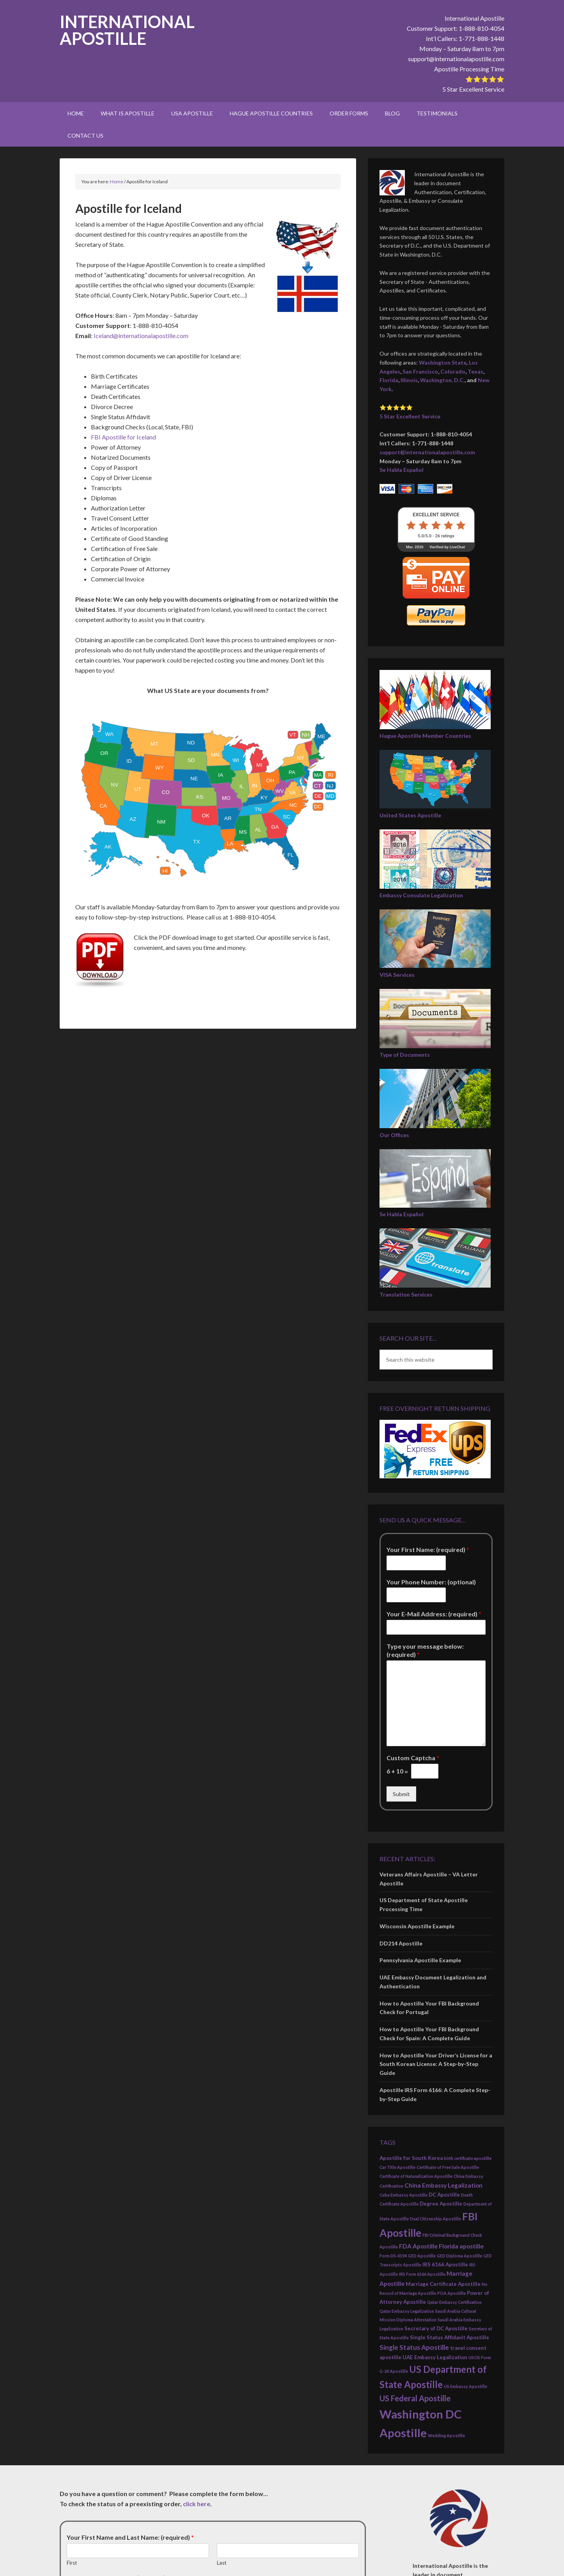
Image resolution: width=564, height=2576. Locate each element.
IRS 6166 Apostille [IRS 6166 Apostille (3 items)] (445, 2264)
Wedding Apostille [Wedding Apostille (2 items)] (446, 2435)
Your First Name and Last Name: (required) (130, 2537)
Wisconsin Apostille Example (417, 1926)
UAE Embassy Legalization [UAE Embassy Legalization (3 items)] (435, 2357)
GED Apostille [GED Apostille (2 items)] (422, 2255)
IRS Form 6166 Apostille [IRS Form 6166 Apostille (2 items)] (422, 2274)
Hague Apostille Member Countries (425, 735)
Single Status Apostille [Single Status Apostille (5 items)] (414, 2347)
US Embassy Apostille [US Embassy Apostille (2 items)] (465, 2386)
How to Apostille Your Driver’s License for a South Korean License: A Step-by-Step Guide (436, 2064)
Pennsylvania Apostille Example (420, 1960)
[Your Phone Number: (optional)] (416, 1594)
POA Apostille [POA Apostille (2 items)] (451, 2293)
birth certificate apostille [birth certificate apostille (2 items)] (467, 2158)
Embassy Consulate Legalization (421, 895)
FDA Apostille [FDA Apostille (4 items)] (418, 2246)
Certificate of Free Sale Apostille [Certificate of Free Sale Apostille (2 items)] (448, 2167)
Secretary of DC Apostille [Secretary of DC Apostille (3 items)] (436, 2328)
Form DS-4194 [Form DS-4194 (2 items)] (393, 2255)
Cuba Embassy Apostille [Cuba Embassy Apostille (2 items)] (403, 2194)
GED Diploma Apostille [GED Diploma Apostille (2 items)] (459, 2255)
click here (196, 2503)
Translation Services (406, 1294)
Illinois (409, 380)
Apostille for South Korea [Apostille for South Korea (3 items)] (411, 2158)
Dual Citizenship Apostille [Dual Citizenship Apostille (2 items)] (435, 2218)
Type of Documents (405, 1054)
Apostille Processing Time (469, 69)
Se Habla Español (402, 469)
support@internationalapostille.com (456, 58)
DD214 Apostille (401, 1943)
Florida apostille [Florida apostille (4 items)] (461, 2246)
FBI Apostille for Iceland (123, 437)
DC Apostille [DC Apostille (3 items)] (444, 2195)
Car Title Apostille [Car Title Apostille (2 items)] (397, 2167)
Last (221, 2563)
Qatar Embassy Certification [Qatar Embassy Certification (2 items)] (454, 2302)
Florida (389, 380)
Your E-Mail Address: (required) (434, 1614)
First (72, 2563)
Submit (401, 1794)
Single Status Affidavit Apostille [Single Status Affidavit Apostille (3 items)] (449, 2337)
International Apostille (127, 30)
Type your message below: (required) (425, 1650)
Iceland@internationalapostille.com (141, 335)
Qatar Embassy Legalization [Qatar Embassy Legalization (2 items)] (407, 2311)
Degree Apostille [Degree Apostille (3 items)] (441, 2203)
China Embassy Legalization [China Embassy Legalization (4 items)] (443, 2185)
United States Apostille (410, 815)
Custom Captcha (413, 1757)
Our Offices (394, 1135)
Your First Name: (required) (428, 1549)
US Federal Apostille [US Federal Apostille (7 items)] (415, 2398)
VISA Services (397, 974)
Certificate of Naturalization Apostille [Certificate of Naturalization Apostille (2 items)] (416, 2176)
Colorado (452, 371)
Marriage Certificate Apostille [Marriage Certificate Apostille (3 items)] (443, 2284)
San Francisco (420, 371)
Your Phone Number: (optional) (431, 1582)
